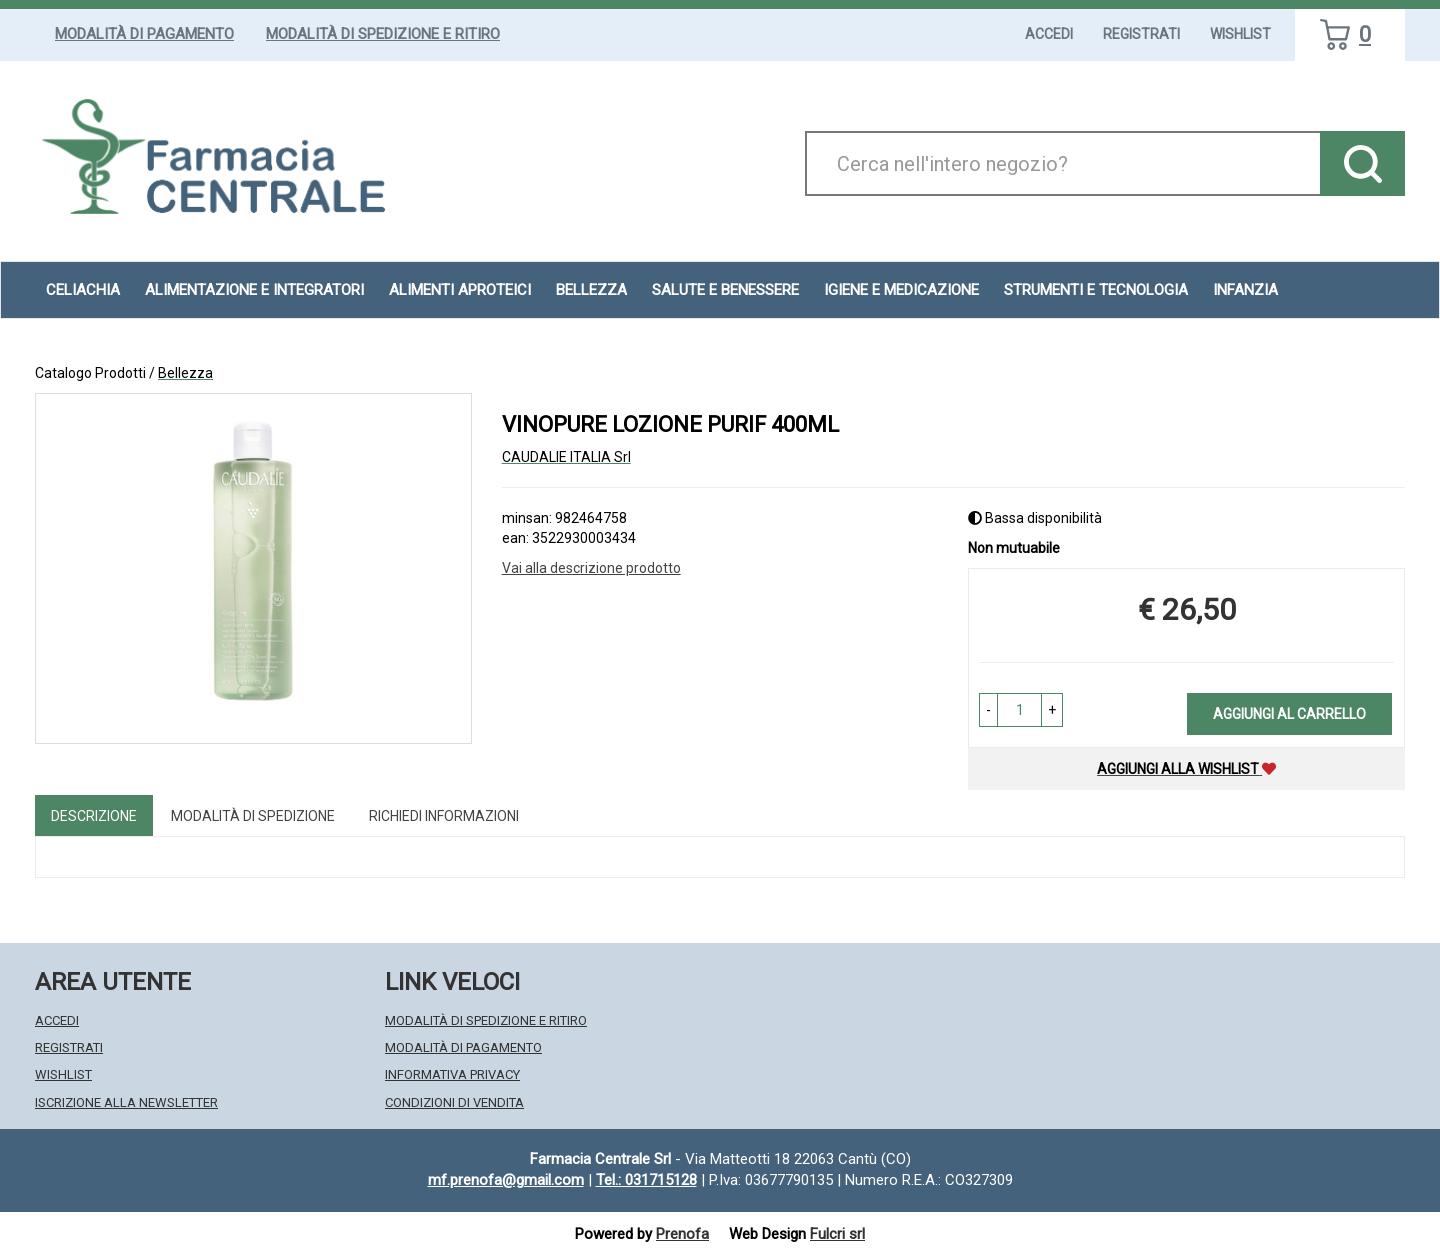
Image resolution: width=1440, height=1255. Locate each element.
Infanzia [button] (1245, 290)
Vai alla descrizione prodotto (591, 568)
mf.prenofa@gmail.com (506, 1180)
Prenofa (682, 1234)
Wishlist (1240, 34)
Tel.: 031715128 (646, 1180)
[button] (988, 710)
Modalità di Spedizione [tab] (253, 816)
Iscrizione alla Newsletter (126, 1102)
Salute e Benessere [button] (725, 290)
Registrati (1141, 34)
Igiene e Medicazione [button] (901, 290)
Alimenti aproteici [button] (460, 290)
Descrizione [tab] (94, 816)
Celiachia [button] (83, 290)
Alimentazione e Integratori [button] (254, 290)
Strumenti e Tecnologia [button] (1096, 290)
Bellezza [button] (591, 290)
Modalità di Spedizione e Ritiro (383, 34)
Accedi (1049, 34)
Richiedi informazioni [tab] (444, 816)
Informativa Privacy (452, 1074)
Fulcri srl (837, 1234)
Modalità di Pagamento (144, 34)
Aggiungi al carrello (1289, 714)
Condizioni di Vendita (454, 1102)
